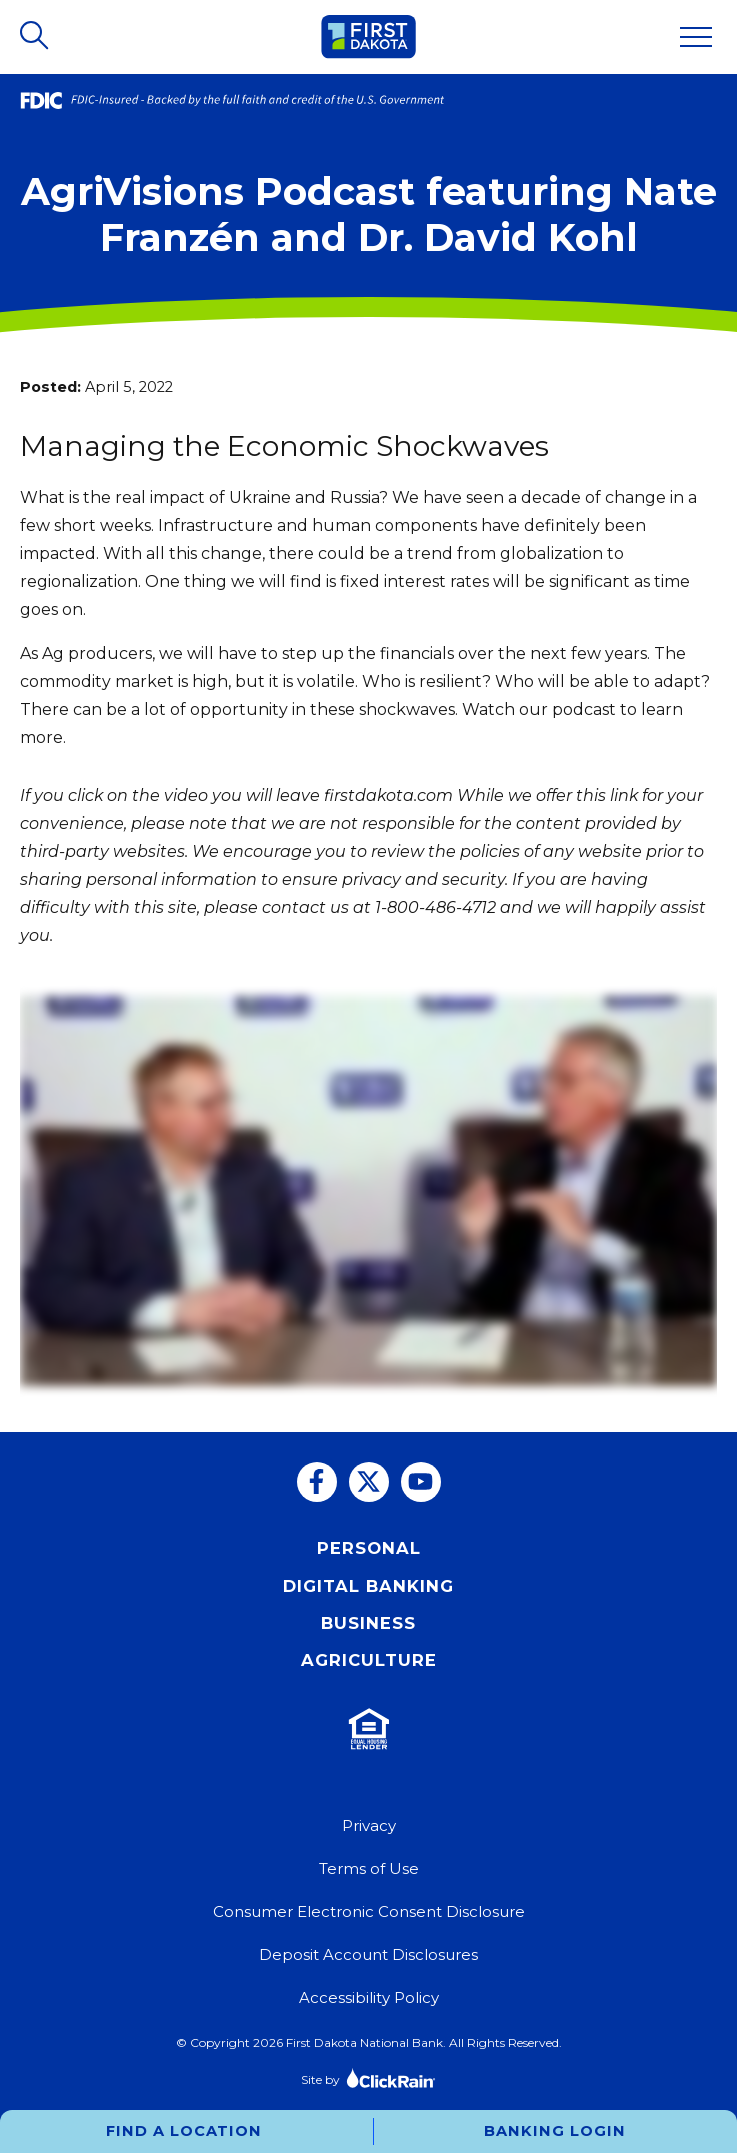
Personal (369, 1548)
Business (368, 1623)
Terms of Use (369, 1868)
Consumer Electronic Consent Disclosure (369, 1911)
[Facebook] (317, 1482)
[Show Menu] (696, 37)
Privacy (369, 1825)
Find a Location (184, 2131)
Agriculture (369, 1660)
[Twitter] (369, 1482)
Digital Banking (368, 1586)
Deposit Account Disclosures (368, 1954)
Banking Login (555, 2131)
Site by (368, 2077)
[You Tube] (421, 1482)
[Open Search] (36, 37)
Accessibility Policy (369, 1997)
